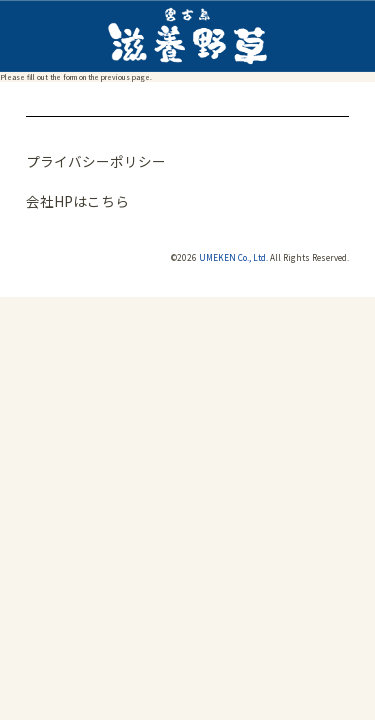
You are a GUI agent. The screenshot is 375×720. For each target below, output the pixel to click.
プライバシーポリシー (96, 161)
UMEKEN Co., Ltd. (233, 257)
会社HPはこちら (77, 201)
